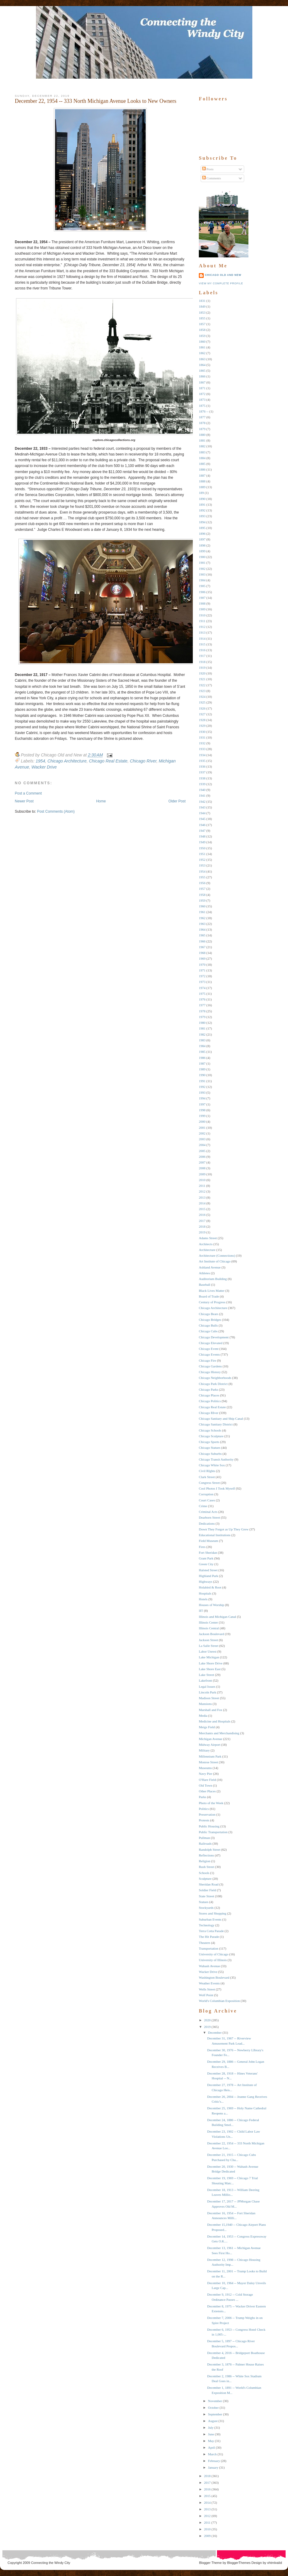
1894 (202, 522)
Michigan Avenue (210, 1739)
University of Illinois (213, 1960)
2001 (202, 1127)
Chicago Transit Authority (216, 1459)
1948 (202, 836)
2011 (202, 1185)
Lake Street (206, 1675)
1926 (202, 708)
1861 (202, 347)
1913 (202, 632)
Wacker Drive (44, 767)
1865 (202, 370)
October (213, 2407)
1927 (202, 714)
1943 (202, 807)
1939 (202, 784)
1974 (202, 988)
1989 (202, 1069)
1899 (202, 551)
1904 (202, 580)
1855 (202, 318)
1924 (202, 696)
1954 (40, 761)
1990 (202, 1075)
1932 (202, 743)
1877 (202, 417)
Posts (208, 169)
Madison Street (209, 1698)
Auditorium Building (213, 1279)
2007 (202, 1162)
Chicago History (210, 1372)
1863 (202, 359)
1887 (202, 475)
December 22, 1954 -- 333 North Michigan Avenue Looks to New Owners (95, 101)
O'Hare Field (207, 1779)
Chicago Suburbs (210, 1453)
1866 (202, 376)
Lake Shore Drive (210, 1663)
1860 (202, 341)
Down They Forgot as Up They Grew (223, 1529)
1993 (202, 1092)
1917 (202, 656)
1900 (202, 557)
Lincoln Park (207, 1692)
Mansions (205, 1704)
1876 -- (204, 411)
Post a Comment (28, 793)
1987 (202, 1063)
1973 (202, 982)
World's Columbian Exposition (219, 2001)
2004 (202, 1145)
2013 (202, 1197)
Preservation (207, 1814)
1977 (202, 1005)
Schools (204, 1873)
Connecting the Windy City (50, 2563)
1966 (202, 941)
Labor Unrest (207, 1651)
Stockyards (206, 1907)
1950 (202, 848)
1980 (202, 1022)
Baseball (204, 1284)
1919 (202, 667)
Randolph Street (209, 1849)
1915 (202, 644)
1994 (202, 1098)
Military (204, 1750)
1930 (202, 731)
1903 (202, 574)
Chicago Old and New (223, 274)
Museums (205, 1768)
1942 (202, 801)
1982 (202, 1034)
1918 (202, 662)
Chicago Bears (208, 1314)
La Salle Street (208, 1645)
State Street (206, 1896)
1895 (202, 528)
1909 (202, 609)
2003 (202, 1139)
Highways (205, 1581)
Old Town (205, 1785)
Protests (204, 1820)
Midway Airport (209, 1744)
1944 (202, 813)
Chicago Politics (210, 1401)
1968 (202, 953)
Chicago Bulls (208, 1325)
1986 (202, 1057)
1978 (202, 1011)
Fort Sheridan (208, 1552)
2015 (202, 1209)
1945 (202, 819)
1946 (202, 825)
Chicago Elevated (210, 1343)
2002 (202, 1133)
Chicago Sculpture (211, 1436)
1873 (202, 399)
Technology (207, 1925)
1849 (202, 306)
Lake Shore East (210, 1669)
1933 (202, 749)
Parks (202, 1797)
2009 (202, 1174)
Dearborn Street (209, 1517)
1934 (202, 755)
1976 (202, 999)
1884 (202, 458)
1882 (202, 446)
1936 (202, 766)
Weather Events (209, 1983)
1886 (202, 469)
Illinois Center (208, 1622)
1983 (202, 1040)
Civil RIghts (207, 1471)
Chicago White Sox (212, 1465)
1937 (202, 772)
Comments (211, 178)
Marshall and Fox (210, 1710)
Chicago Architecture (66, 761)
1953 (202, 865)
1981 (202, 1028)
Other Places (207, 1791)
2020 (207, 2020)
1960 (202, 906)
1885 (202, 463)
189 (201, 493)
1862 (202, 353)
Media (203, 1715)
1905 (202, 586)
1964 (202, 929)
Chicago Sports (209, 1442)
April (211, 2447)
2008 (202, 1168)
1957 (202, 888)
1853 (202, 312)
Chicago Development (214, 1337)
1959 (202, 900)
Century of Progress (212, 1302)
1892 (202, 510)
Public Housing (209, 1826)
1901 (202, 562)
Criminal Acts (208, 1511)
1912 (202, 626)
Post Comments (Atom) (56, 811)
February (214, 2461)
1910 (202, 615)
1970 (202, 964)
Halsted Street (208, 1570)
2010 (202, 1180)
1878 (202, 423)
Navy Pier (205, 1773)
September (215, 2414)
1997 (202, 1104)
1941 (202, 795)
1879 (202, 429)
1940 (202, 790)
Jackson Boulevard (211, 1634)
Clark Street (207, 1477)
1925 (202, 702)
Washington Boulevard (214, 1977)
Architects (205, 1244)
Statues (204, 1902)
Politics (204, 1808)
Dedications (207, 1523)
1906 (202, 592)
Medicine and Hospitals (214, 1721)
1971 (202, 970)
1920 (202, 673)
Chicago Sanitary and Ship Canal (221, 1418)
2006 (202, 1156)
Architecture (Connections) (217, 1255)
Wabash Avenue (209, 1966)
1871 (202, 388)
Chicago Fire (207, 1360)
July (210, 2427)
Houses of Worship (211, 1605)
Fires (202, 1547)
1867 (202, 382)
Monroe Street (208, 1762)
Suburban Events (210, 1919)
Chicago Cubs (208, 1331)
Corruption (206, 1494)
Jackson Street (208, 1640)
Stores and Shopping (212, 1913)
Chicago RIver (143, 761)
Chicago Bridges (210, 1319)
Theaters (204, 1942)
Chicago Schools (210, 1430)
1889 (202, 487)
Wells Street (207, 1989)
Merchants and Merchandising (219, 1733)
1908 (202, 603)
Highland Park (208, 1576)
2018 (202, 1226)
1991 (202, 1081)
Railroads (205, 1843)
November (215, 2401)
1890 (202, 499)
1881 (202, 440)
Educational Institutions (215, 1535)
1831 (202, 300)
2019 (202, 1232)
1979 (202, 1017)
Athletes (204, 1273)
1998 (202, 1110)
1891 (202, 504)
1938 (202, 778)
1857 (202, 324)
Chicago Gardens (210, 1366)
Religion (204, 1861)
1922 (202, 685)
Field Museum (208, 1541)
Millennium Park (210, 1756)
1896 (202, 533)
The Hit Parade (209, 1936)
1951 (202, 854)
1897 (202, 539)
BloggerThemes (238, 2563)
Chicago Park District (213, 1384)
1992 (202, 1087)
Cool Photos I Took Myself (217, 1488)
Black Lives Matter (212, 1290)
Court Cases (207, 1500)
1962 (202, 918)
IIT (201, 1610)
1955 (202, 877)
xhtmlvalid (274, 2563)
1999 (202, 1116)
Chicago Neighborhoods (215, 1377)
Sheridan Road (208, 1884)
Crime (203, 1506)
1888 (202, 481)
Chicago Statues (209, 1447)
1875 (202, 405)
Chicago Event (208, 1348)
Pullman (204, 1838)
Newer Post (24, 801)
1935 (202, 760)
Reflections (206, 1855)
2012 (202, 1191)
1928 (202, 720)
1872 (202, 394)
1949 (202, 842)
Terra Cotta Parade (211, 1931)
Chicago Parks (208, 1389)
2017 (202, 1221)
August (213, 2421)
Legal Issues (207, 1686)
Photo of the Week (211, 1803)
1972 (202, 976)
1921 (202, 679)
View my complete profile (221, 283)
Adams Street (208, 1238)
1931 (202, 737)
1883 (202, 452)
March (212, 2454)
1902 (202, 568)
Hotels (203, 1599)
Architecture (207, 1250)
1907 (202, 597)
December (215, 2032)
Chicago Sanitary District (216, 1424)
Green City (206, 1564)
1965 (202, 935)
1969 (202, 958)
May (211, 2441)
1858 (202, 329)
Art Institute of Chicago (215, 1261)
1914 (202, 638)
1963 (202, 924)
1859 (202, 336)
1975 (202, 993)
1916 (202, 650)
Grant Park (206, 1558)
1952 (202, 859)
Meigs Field (207, 1727)
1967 (202, 947)
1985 (202, 1051)
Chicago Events (209, 1354)
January (213, 2467)
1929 (202, 725)
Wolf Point (206, 1995)
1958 (202, 894)
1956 (202, 883)
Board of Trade (209, 1296)
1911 (202, 621)
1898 (202, 545)
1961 (202, 912)
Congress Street (209, 1482)
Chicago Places (209, 1395)
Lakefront (205, 1680)
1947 (202, 830)
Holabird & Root (210, 1587)
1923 (202, 691)
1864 (202, 365)
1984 (202, 1046)
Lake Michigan (209, 1657)
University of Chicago (213, 1954)
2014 (202, 1203)
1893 (202, 516)
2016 (202, 1214)
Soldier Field (207, 1890)
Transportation (208, 1948)
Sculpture (205, 1878)
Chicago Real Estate (108, 761)
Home (101, 801)
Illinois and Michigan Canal (217, 1616)
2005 (202, 1151)
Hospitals (205, 1593)
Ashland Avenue (210, 1267)
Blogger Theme (210, 2563)
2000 (202, 1121)
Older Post (177, 801)
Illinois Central (209, 1628)
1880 (202, 434)
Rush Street (206, 1867)
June (211, 2434)
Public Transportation (213, 1832)
